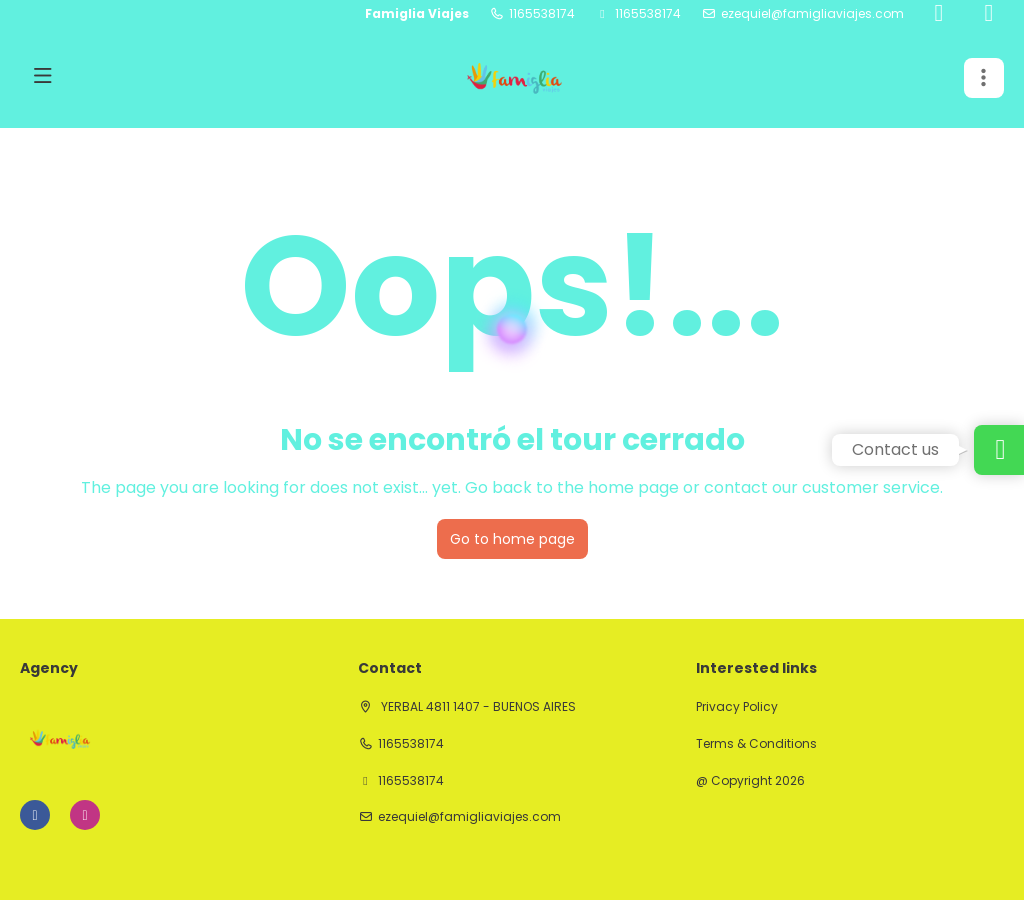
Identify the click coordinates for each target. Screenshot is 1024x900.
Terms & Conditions (756, 744)
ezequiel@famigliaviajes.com (812, 14)
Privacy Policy (737, 707)
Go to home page (512, 539)
